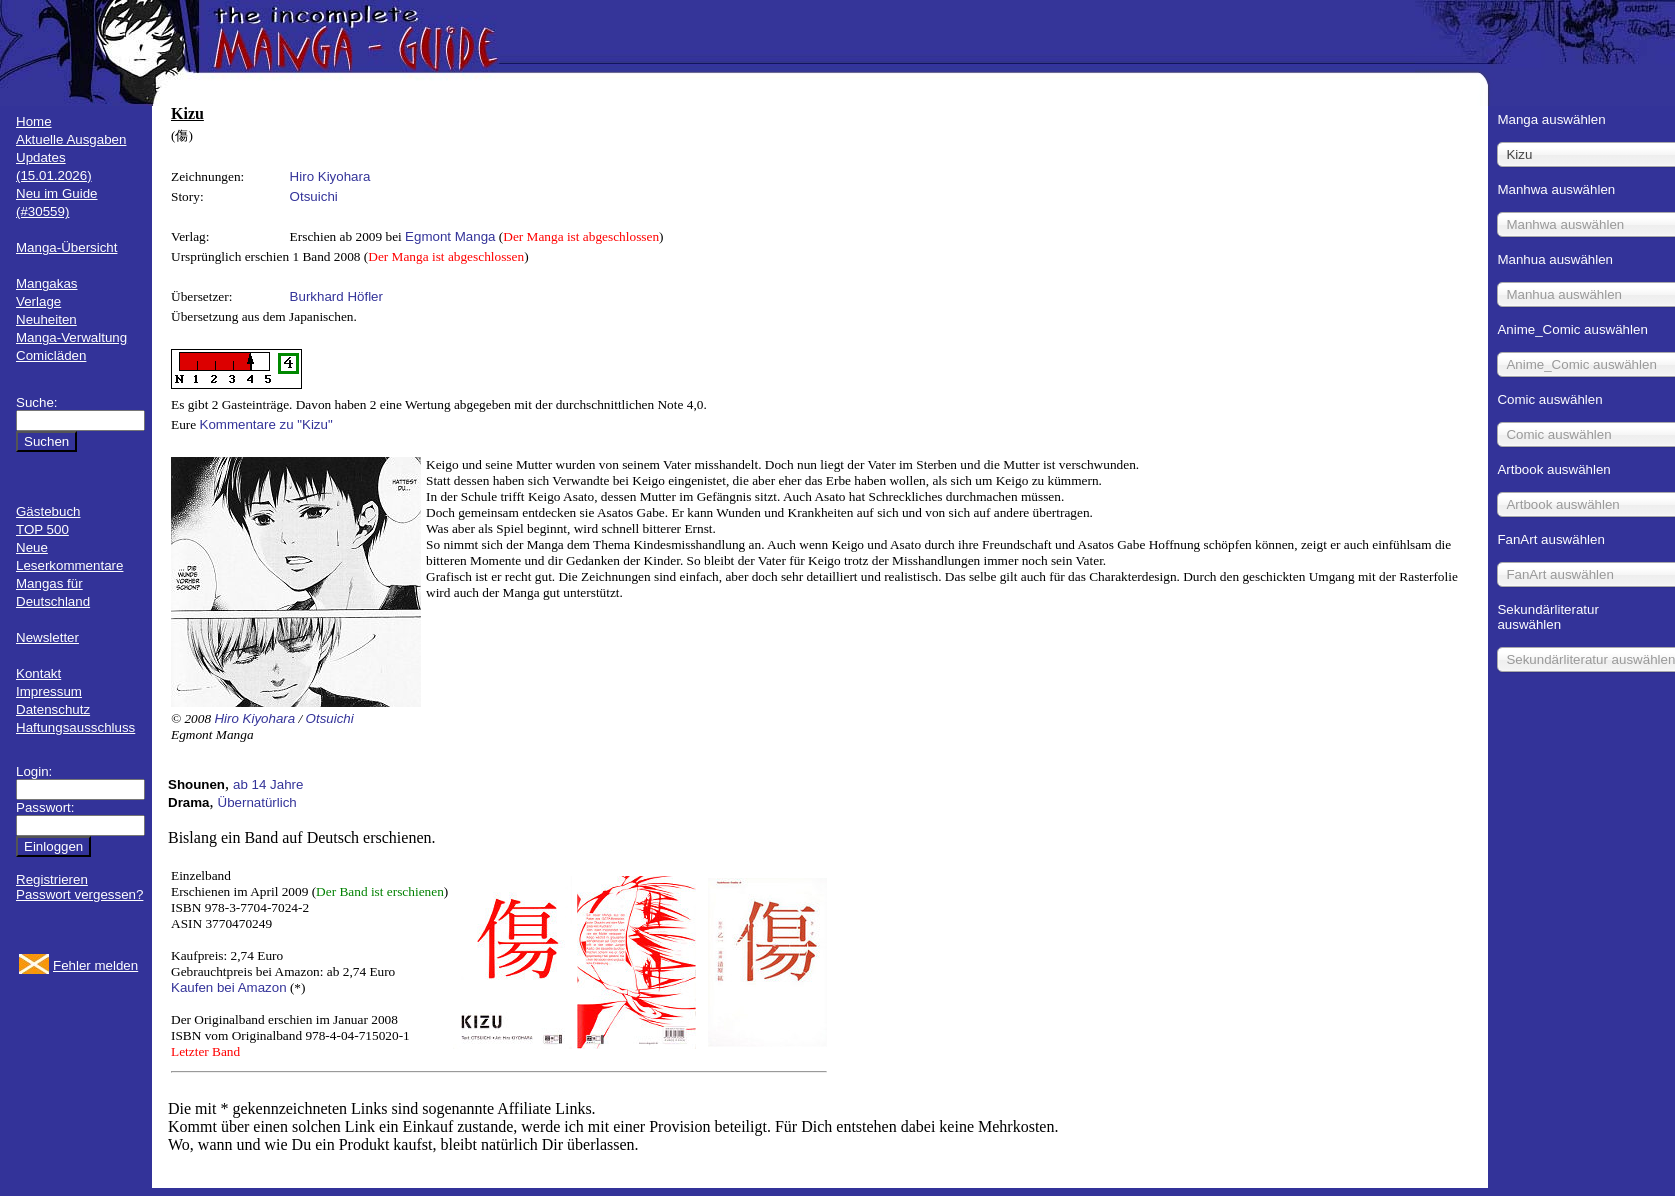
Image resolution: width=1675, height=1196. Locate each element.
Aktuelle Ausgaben (71, 139)
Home (34, 121)
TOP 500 (42, 529)
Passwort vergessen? (79, 894)
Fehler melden (95, 965)
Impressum (49, 691)
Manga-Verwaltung (71, 337)
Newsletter (47, 637)
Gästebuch (48, 511)
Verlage (38, 301)
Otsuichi (314, 196)
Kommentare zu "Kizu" (266, 424)
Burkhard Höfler (336, 296)
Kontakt (38, 673)
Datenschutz (53, 709)
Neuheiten (46, 319)
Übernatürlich (257, 802)
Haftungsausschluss (75, 727)
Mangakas (47, 283)
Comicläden (51, 355)
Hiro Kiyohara (330, 176)
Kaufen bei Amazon (229, 987)
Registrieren (52, 879)
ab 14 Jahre (268, 784)
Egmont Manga (450, 236)
